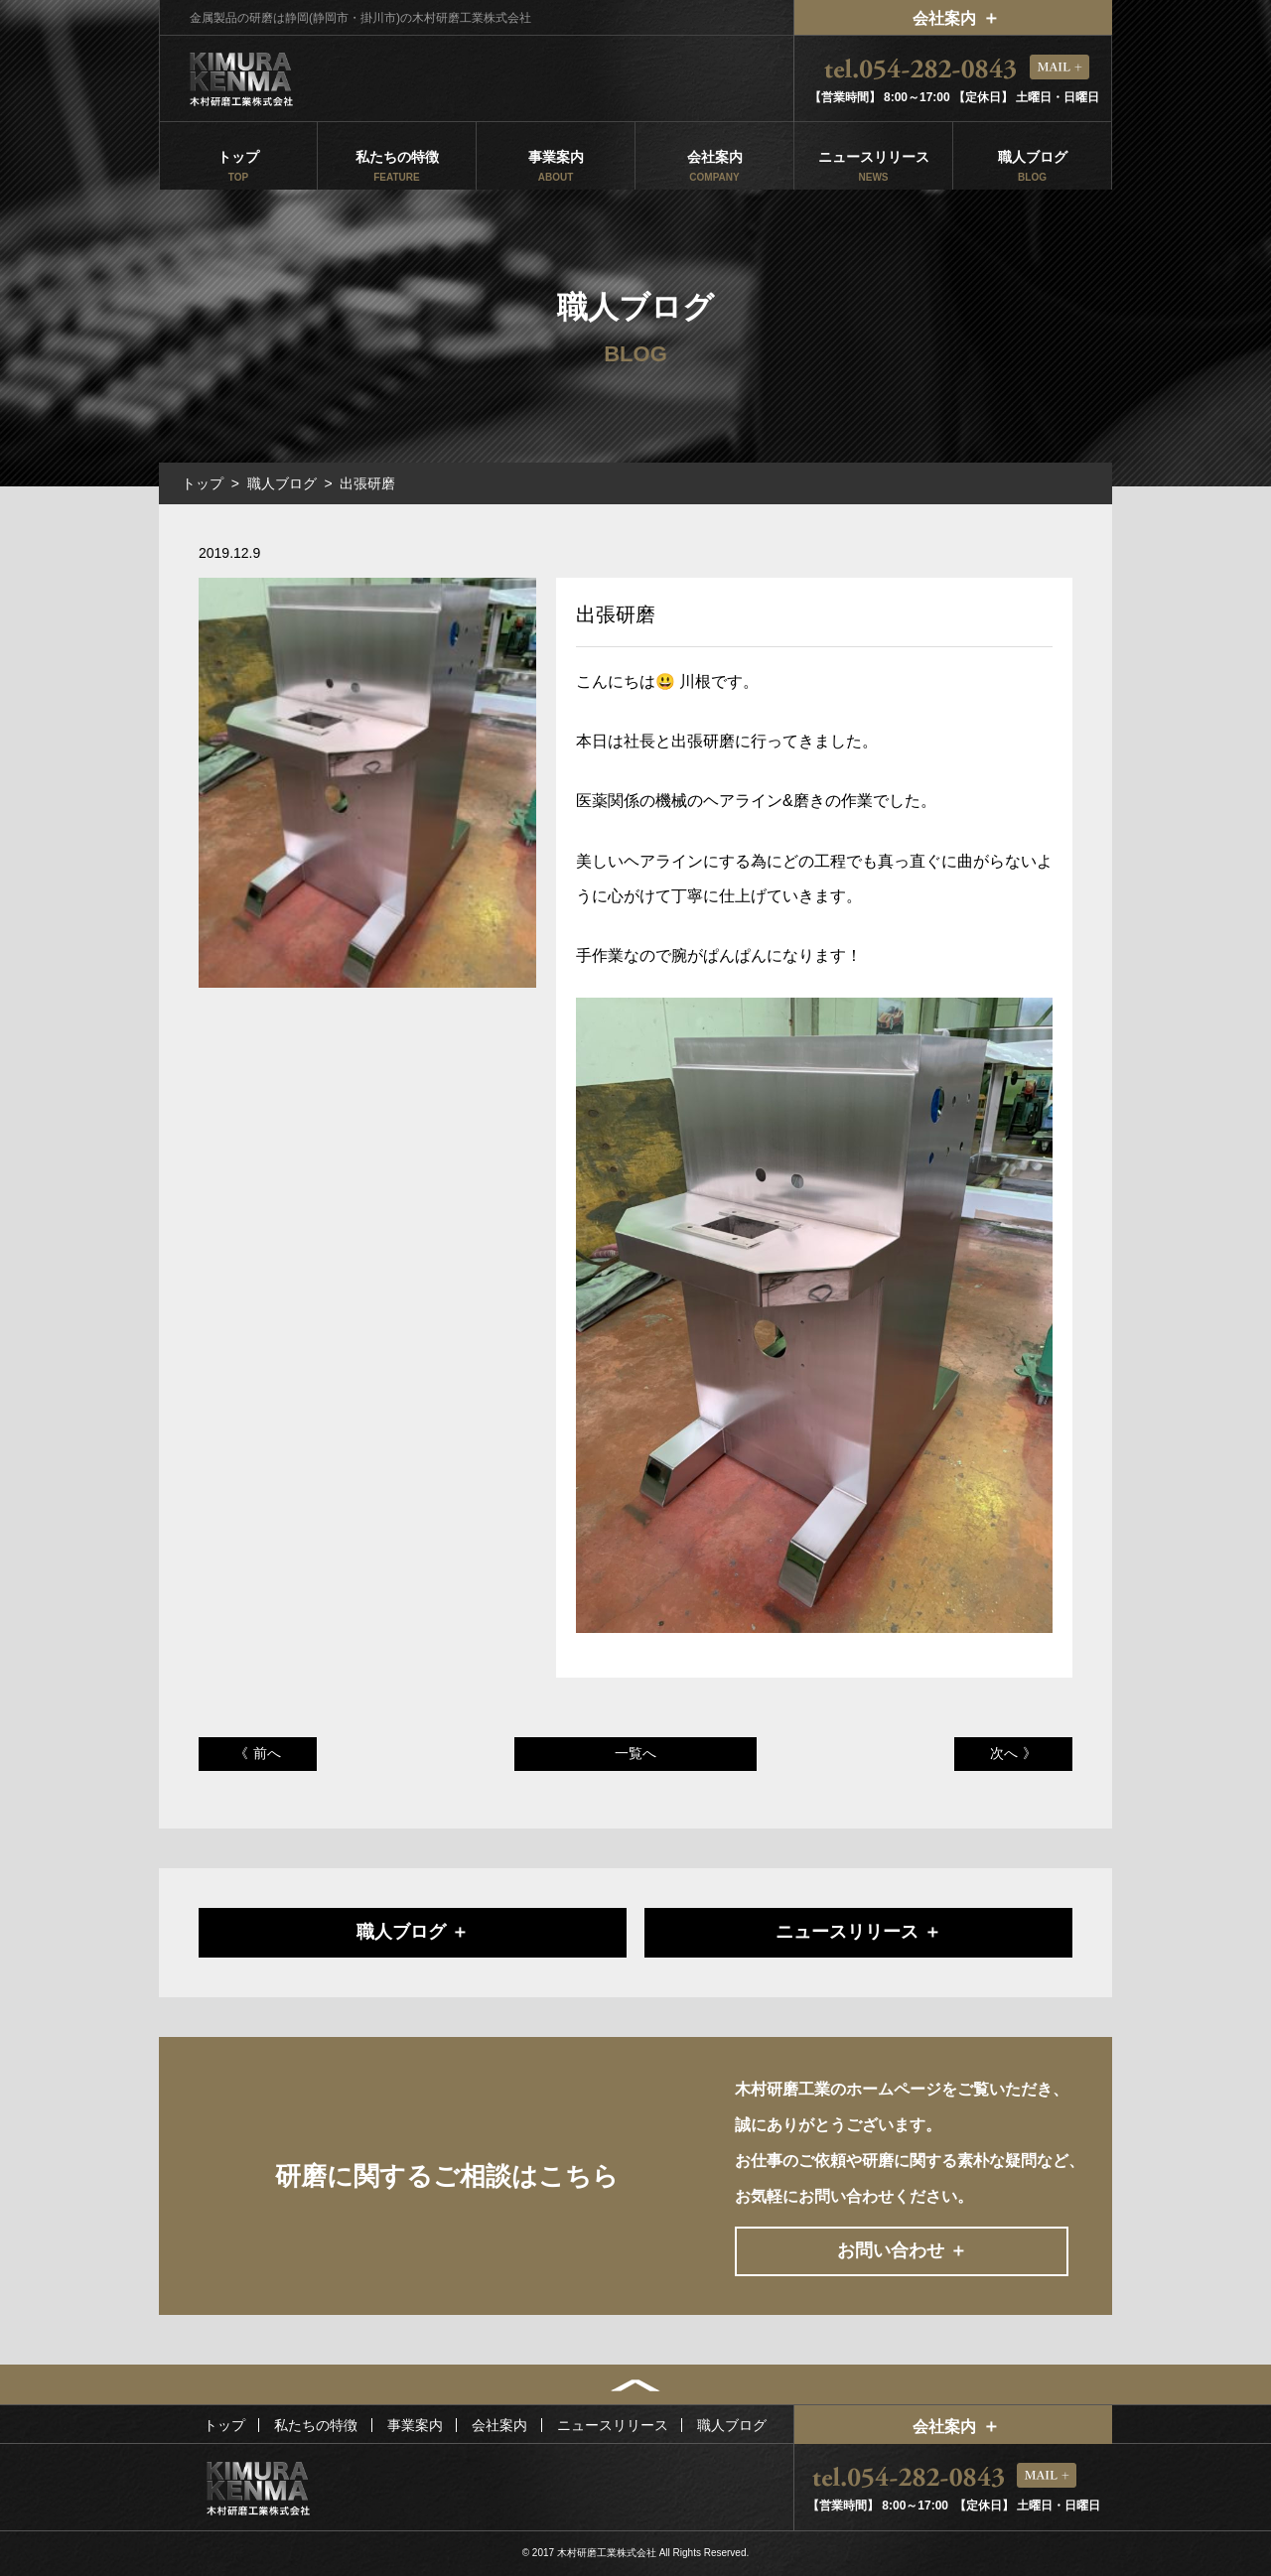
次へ (1004, 1753)
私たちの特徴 (397, 166)
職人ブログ (1032, 166)
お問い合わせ (890, 2250)
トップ (238, 166)
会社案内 (944, 18)
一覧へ (635, 1753)
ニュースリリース (873, 166)
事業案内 (556, 166)
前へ (267, 1753)
